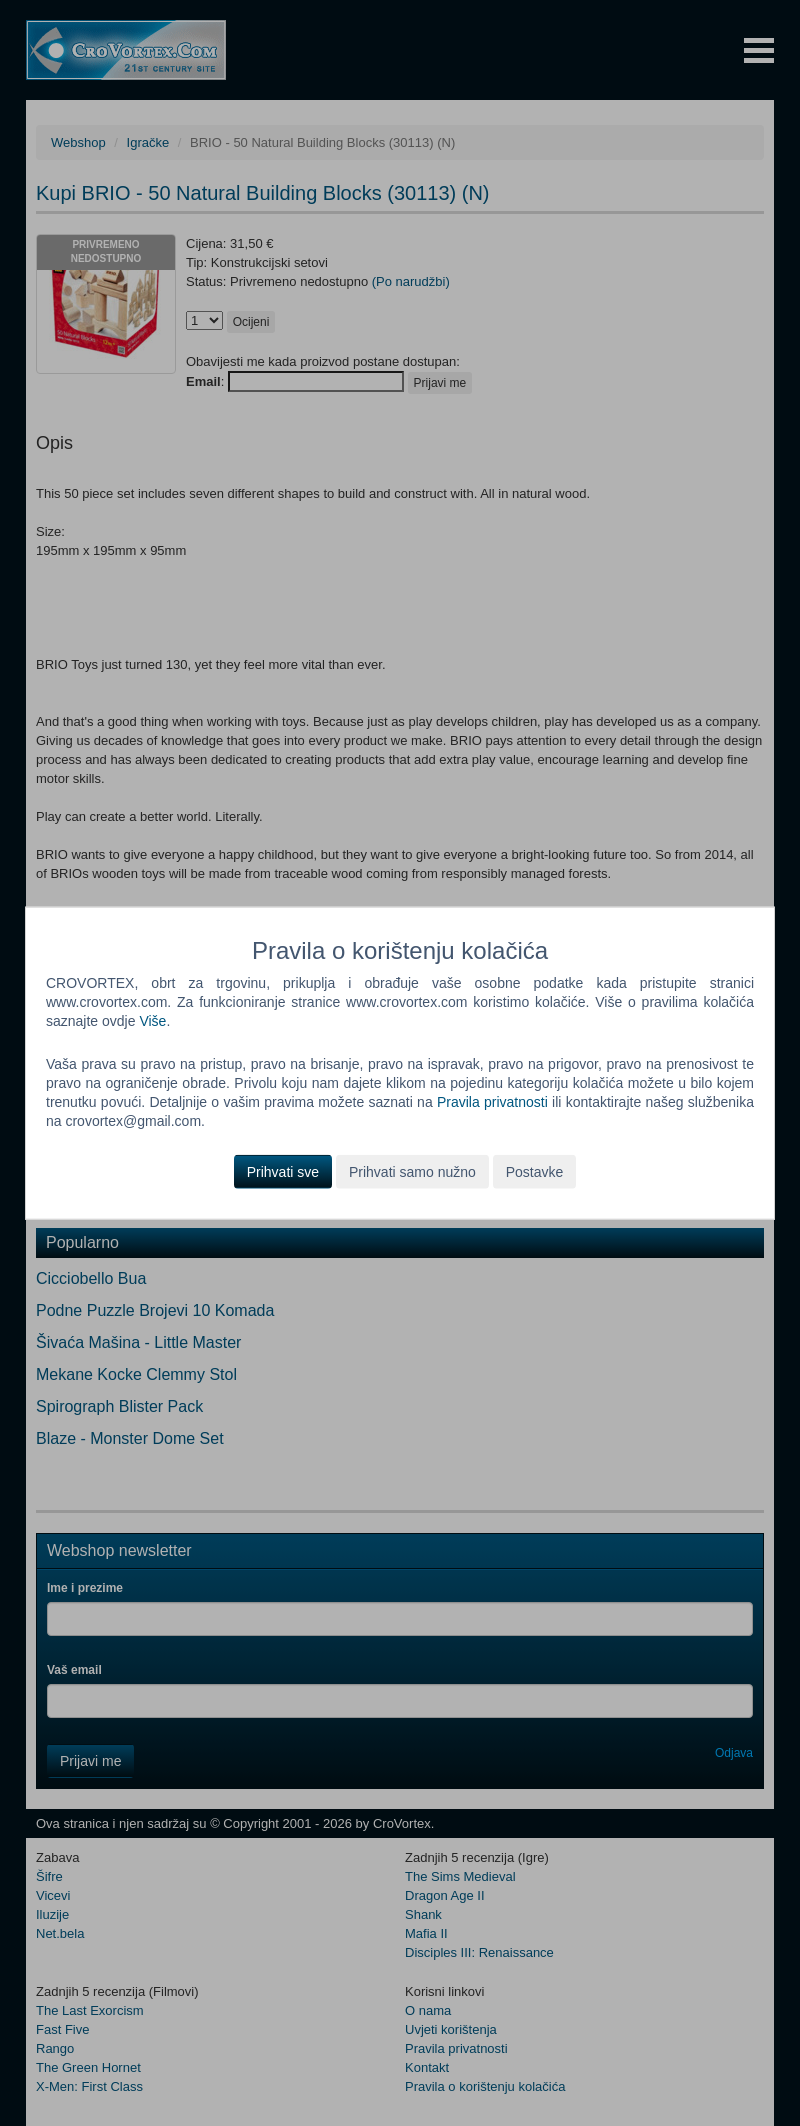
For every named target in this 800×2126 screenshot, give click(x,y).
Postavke (535, 1171)
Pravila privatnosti (492, 1102)
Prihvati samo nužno (412, 1171)
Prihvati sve (283, 1171)
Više (152, 1021)
